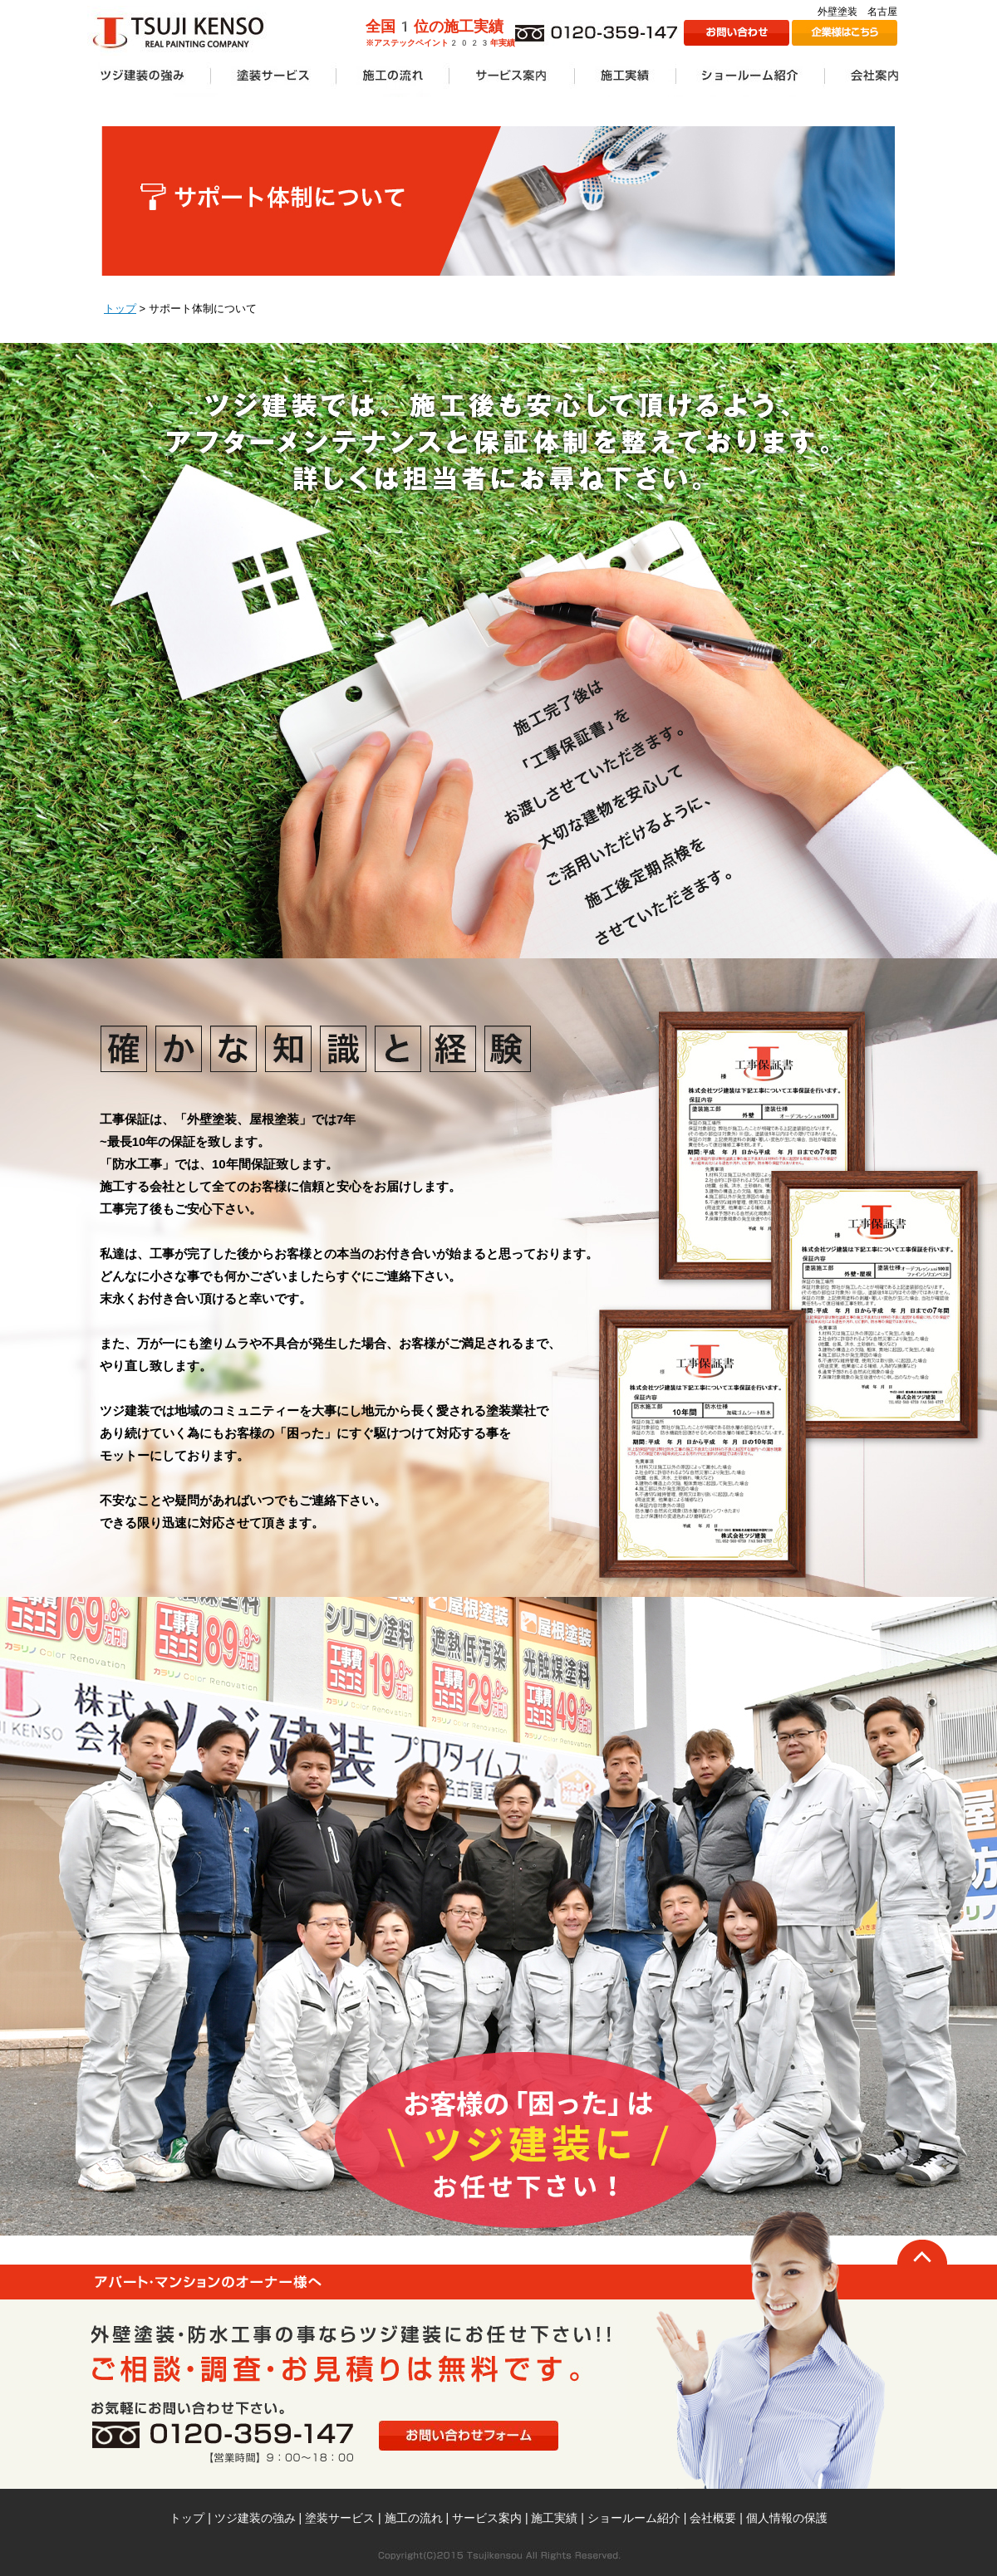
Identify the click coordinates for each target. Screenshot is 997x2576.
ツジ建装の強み (255, 2518)
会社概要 (713, 2518)
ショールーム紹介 (633, 2518)
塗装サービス (340, 2518)
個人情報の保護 (787, 2518)
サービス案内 (487, 2518)
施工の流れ (414, 2518)
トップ (120, 308)
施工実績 (554, 2518)
